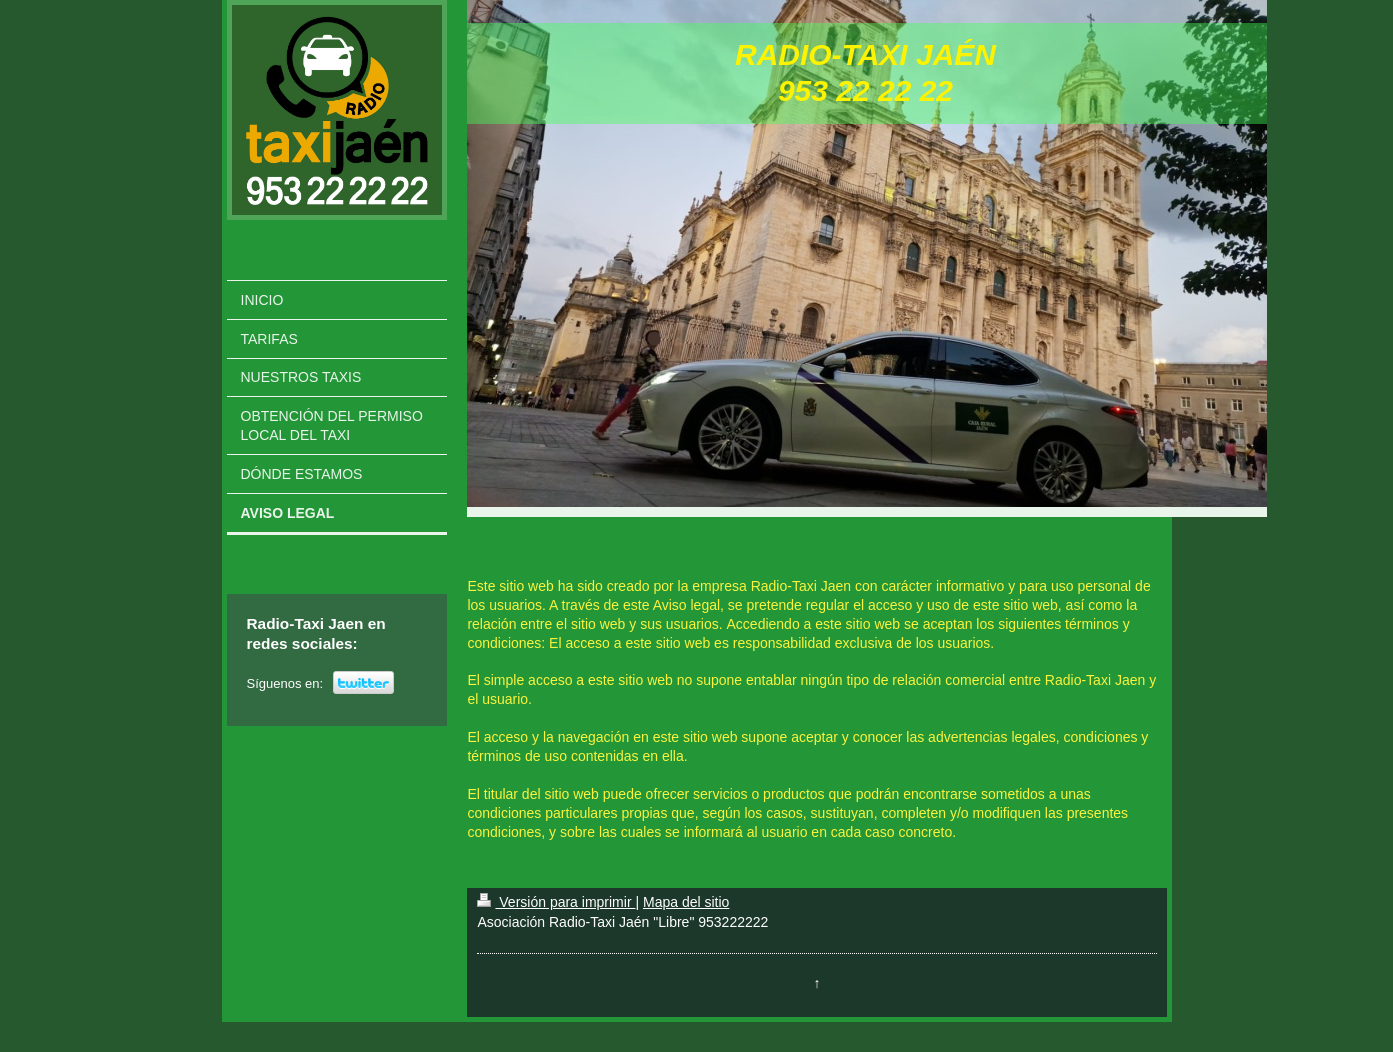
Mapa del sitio (686, 902)
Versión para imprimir (556, 902)
